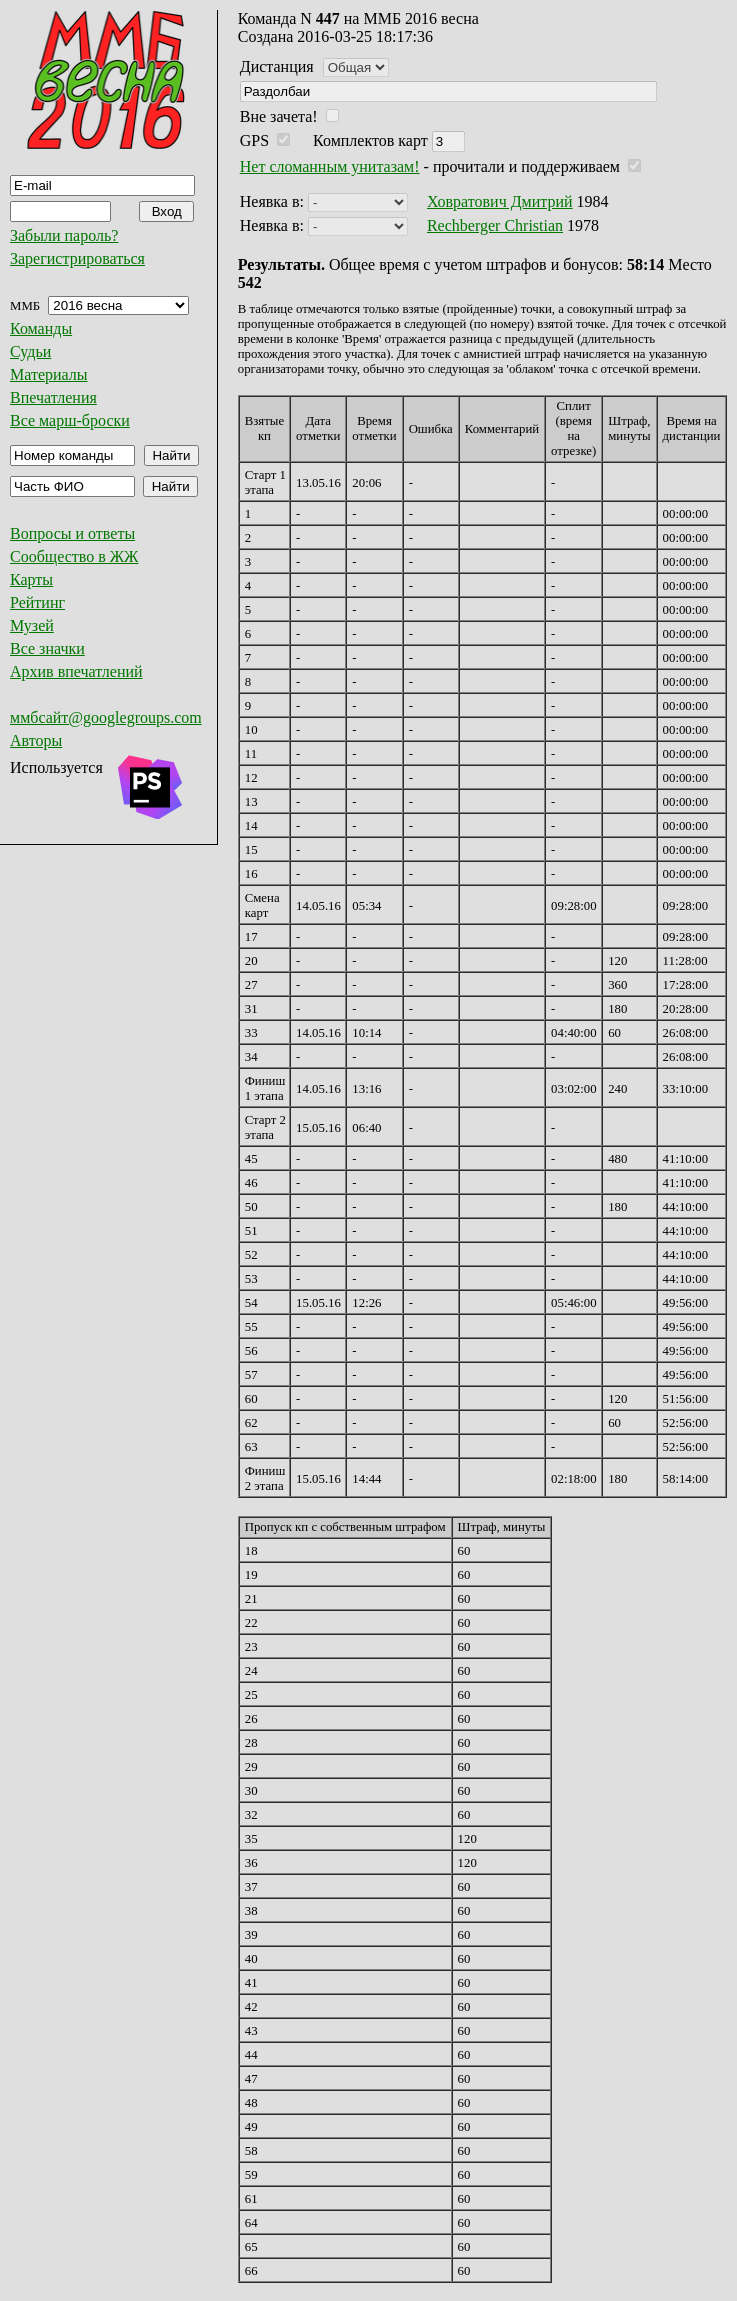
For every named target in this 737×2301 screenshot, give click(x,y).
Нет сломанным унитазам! (330, 166)
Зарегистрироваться (77, 258)
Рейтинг (37, 602)
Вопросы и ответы (72, 533)
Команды (41, 328)
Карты (31, 579)
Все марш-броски (70, 420)
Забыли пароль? (64, 235)
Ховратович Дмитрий (500, 201)
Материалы (49, 374)
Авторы (36, 740)
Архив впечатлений (76, 671)
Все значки (47, 648)
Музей (32, 625)
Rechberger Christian (495, 225)
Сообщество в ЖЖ (74, 556)
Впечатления (53, 397)
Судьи (30, 351)
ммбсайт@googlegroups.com (106, 717)
